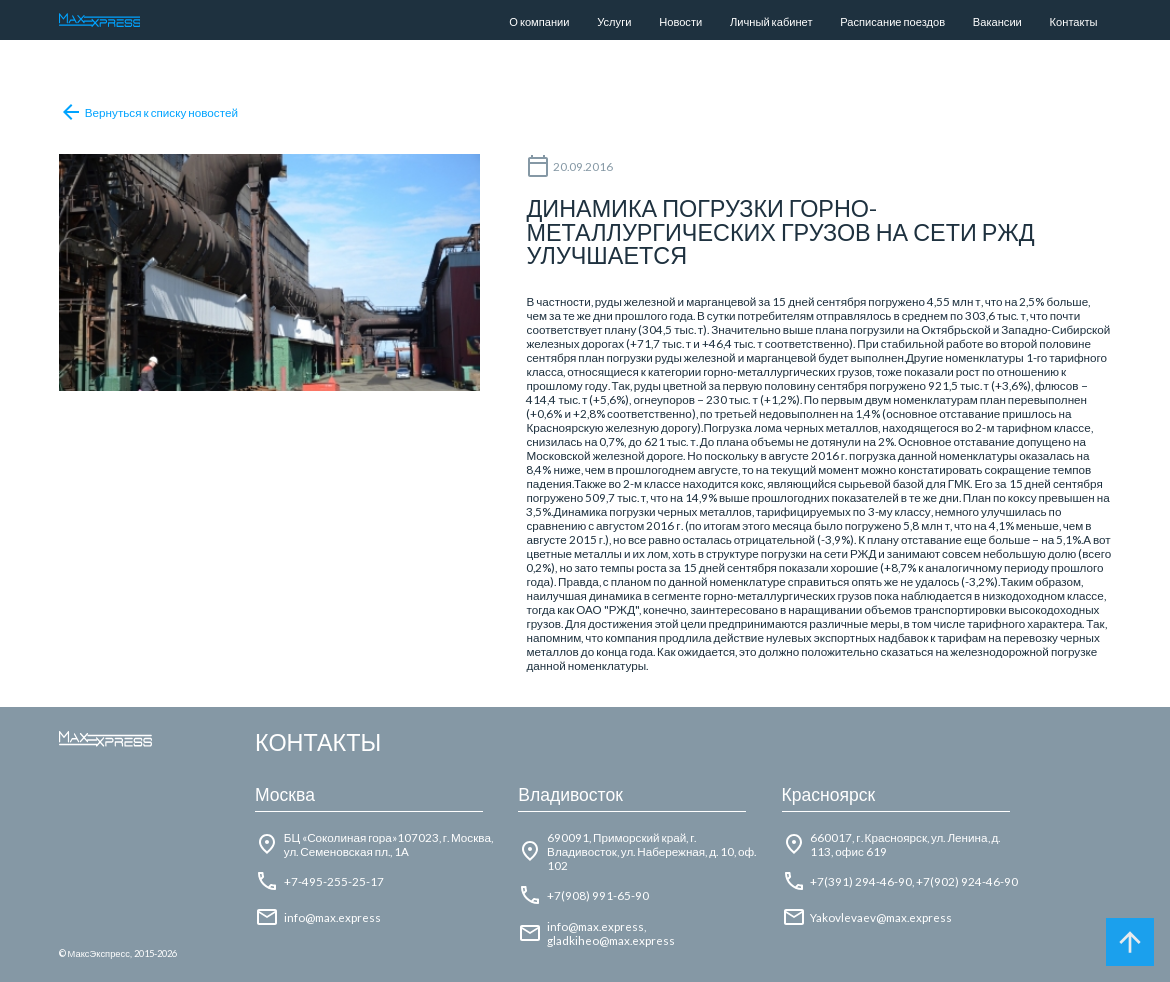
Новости (680, 21)
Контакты (1074, 21)
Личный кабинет (771, 21)
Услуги (614, 21)
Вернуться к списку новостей (148, 112)
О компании (539, 21)
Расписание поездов (892, 21)
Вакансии (997, 21)
